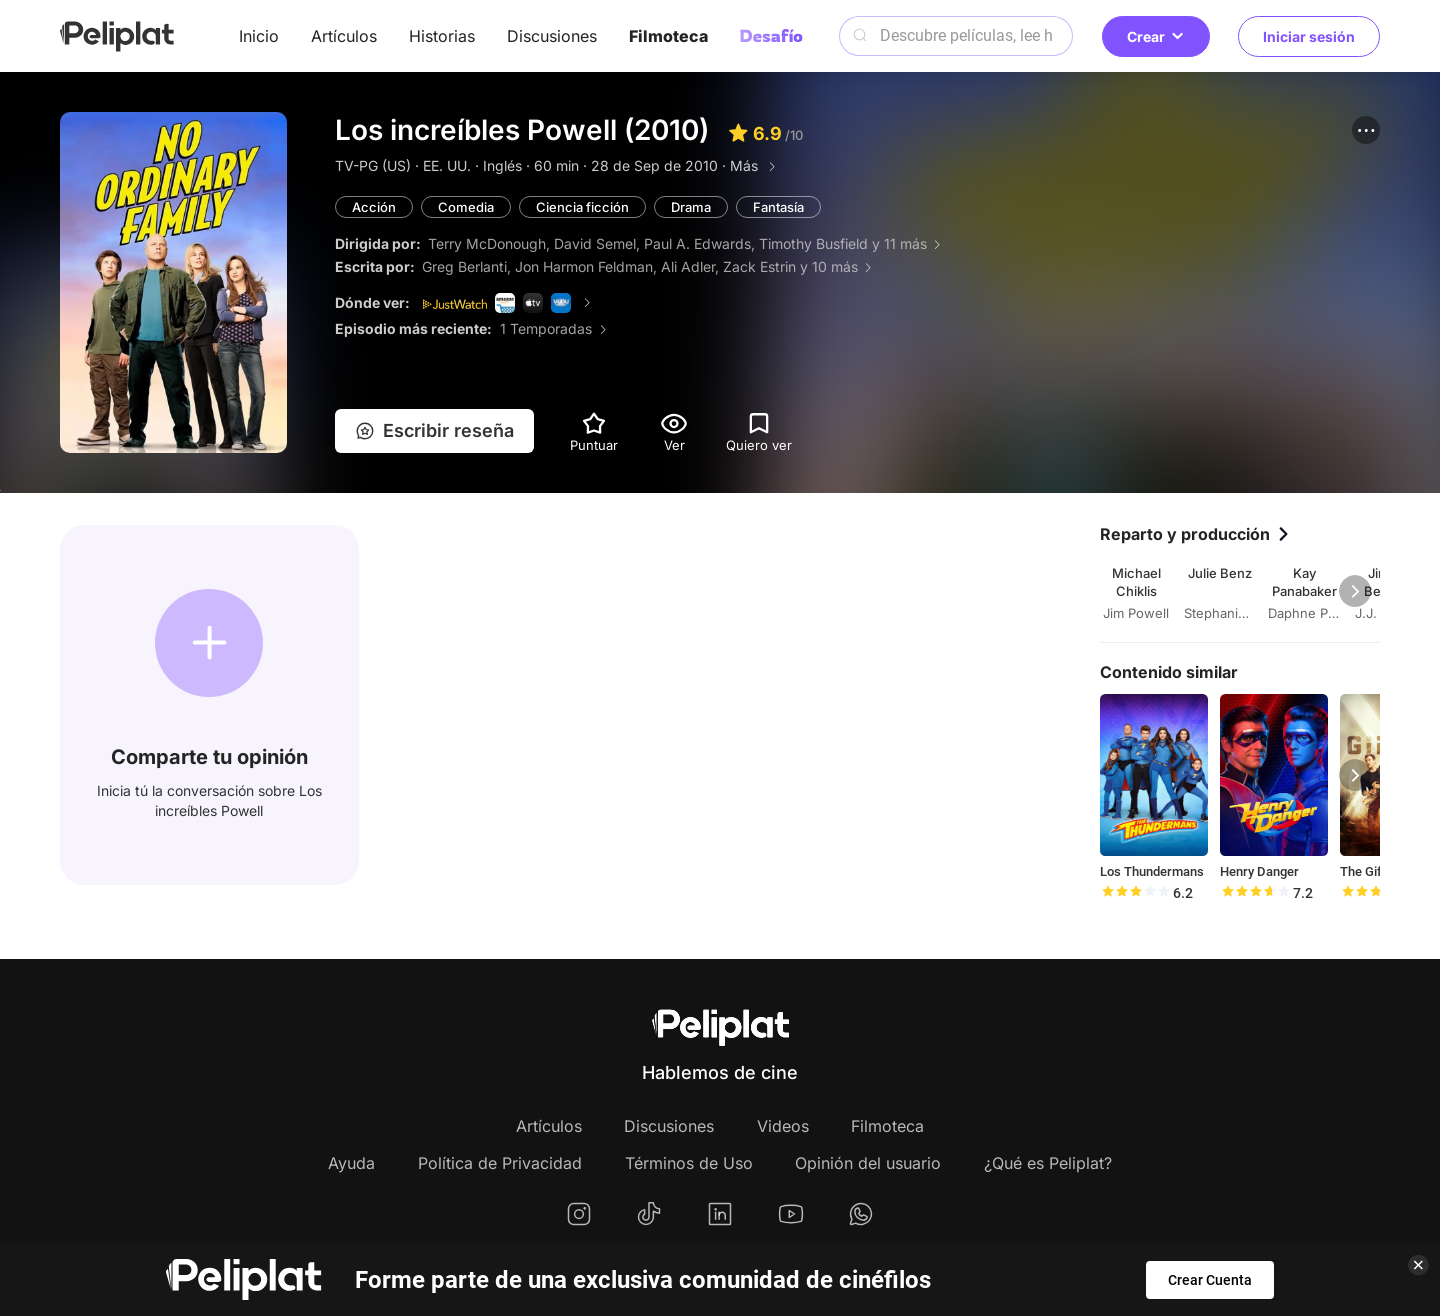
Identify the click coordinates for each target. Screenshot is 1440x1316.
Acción (374, 207)
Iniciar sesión (1309, 36)
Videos (783, 1126)
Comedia (466, 207)
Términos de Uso (689, 1163)
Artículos (344, 36)
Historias (442, 36)
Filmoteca (668, 36)
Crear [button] (1156, 36)
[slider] (1135, 893)
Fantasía (778, 207)
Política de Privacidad (500, 1163)
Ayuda (351, 1163)
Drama (691, 207)
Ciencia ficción (582, 207)
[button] (1366, 130)
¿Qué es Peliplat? (1048, 1163)
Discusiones (552, 36)
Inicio (259, 36)
